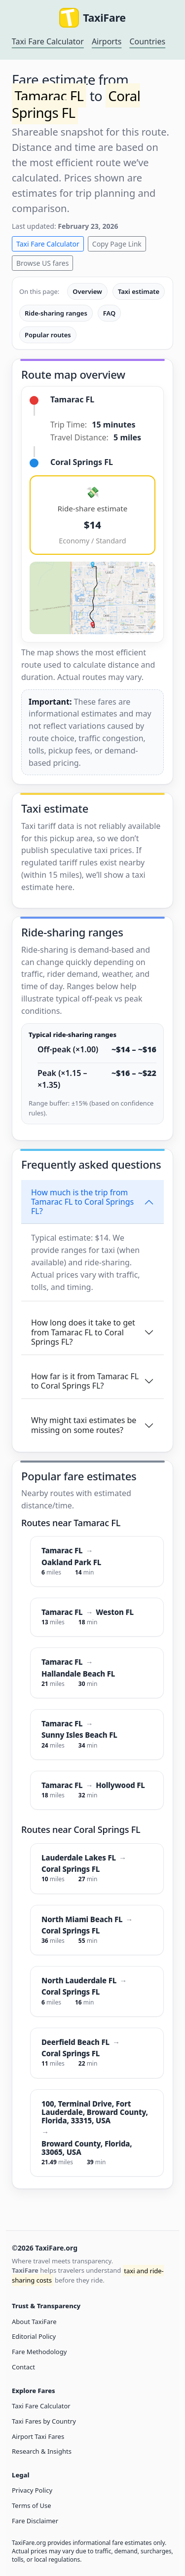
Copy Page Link (117, 244)
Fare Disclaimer (35, 2520)
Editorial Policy (34, 2336)
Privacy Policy (32, 2490)
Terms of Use (31, 2505)
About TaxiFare (34, 2321)
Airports (107, 41)
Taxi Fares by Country (44, 2421)
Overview (87, 291)
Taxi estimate (138, 291)
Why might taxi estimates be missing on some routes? (83, 1425)
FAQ (109, 313)
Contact (23, 2366)
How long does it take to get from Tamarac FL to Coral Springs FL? (83, 1332)
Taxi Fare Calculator (48, 41)
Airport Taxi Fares (38, 2436)
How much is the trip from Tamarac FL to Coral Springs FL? (82, 1201)
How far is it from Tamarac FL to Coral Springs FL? (85, 1381)
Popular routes (48, 334)
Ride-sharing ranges (56, 313)
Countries (147, 41)
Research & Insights (42, 2451)
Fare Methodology (39, 2351)
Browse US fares (42, 263)
